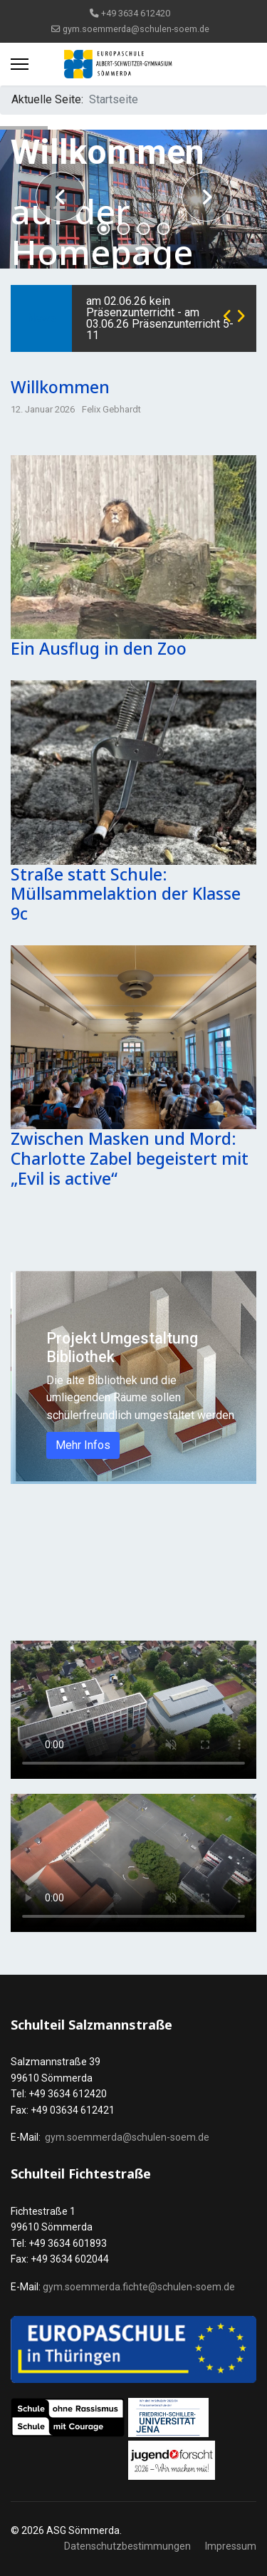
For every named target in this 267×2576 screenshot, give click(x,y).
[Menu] (19, 64)
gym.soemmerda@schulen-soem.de (136, 29)
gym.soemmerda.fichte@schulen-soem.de (139, 2286)
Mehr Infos (83, 1445)
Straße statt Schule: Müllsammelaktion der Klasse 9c (126, 894)
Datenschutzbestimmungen (127, 2546)
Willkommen (60, 386)
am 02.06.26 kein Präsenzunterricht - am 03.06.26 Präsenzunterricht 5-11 (160, 318)
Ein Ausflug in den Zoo (99, 648)
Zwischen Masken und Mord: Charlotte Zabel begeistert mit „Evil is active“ (129, 1158)
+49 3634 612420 (135, 13)
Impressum (230, 2546)
